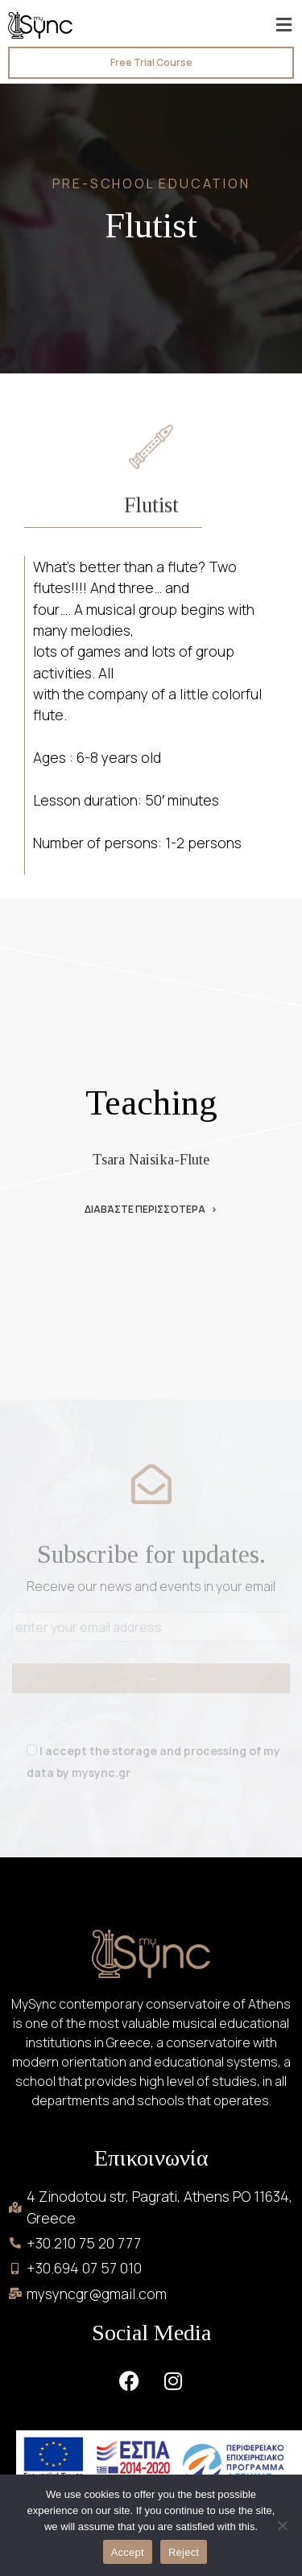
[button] (284, 25)
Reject (183, 2552)
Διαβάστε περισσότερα (145, 1209)
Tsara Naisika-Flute (151, 1160)
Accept (127, 2552)
